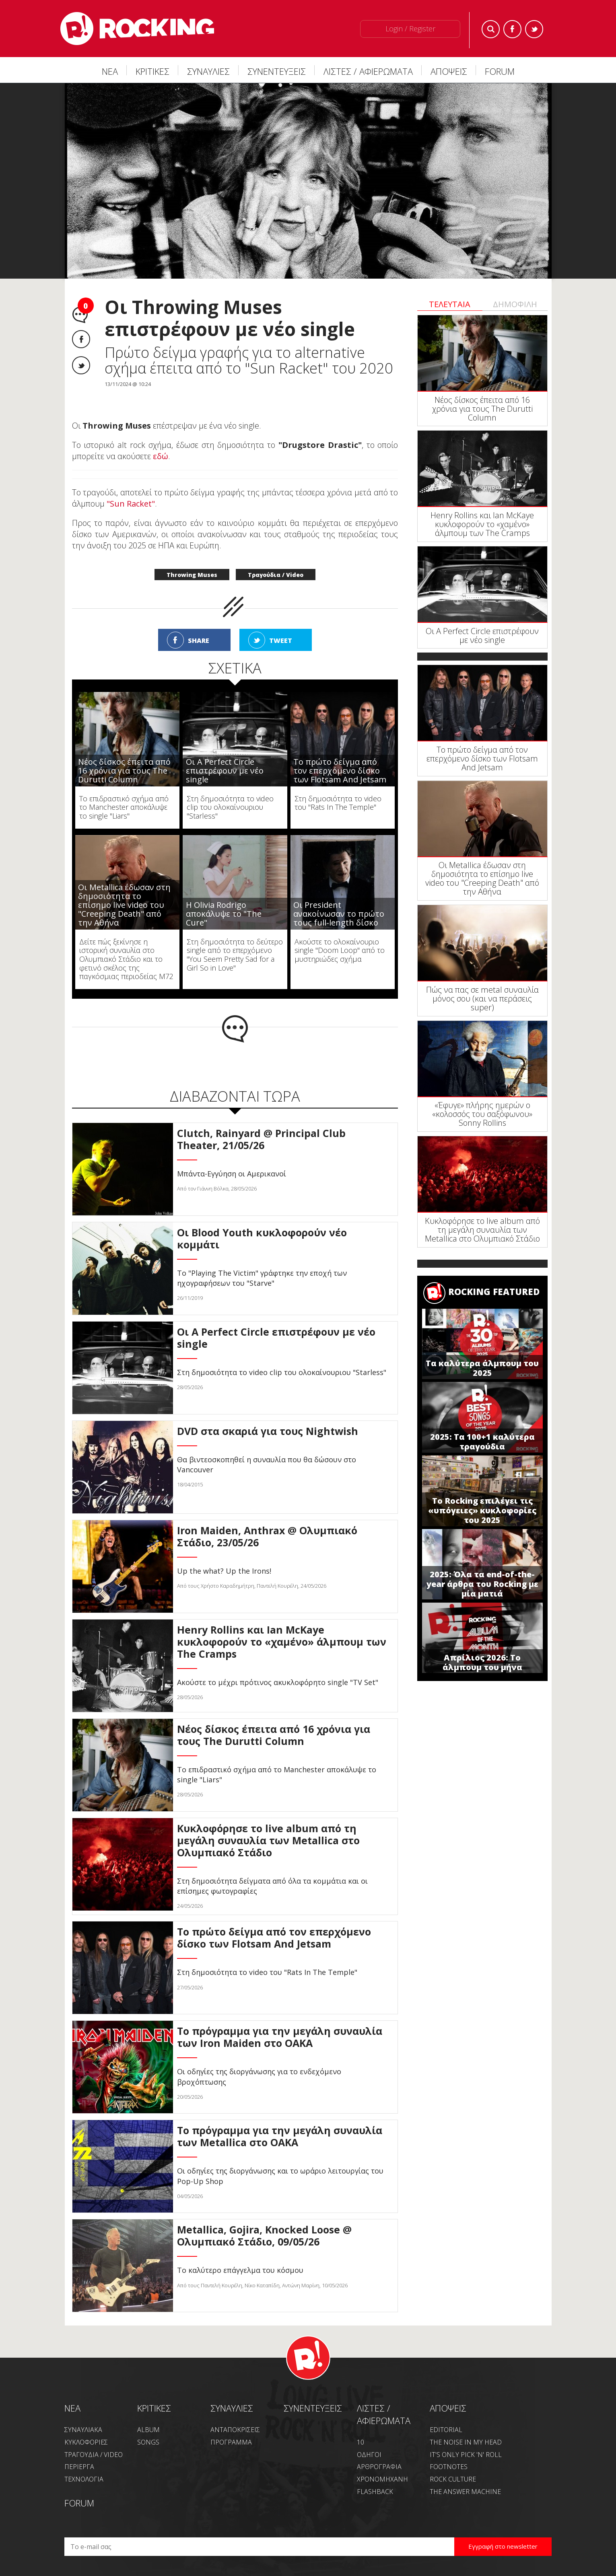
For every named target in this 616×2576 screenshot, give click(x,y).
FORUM (500, 71)
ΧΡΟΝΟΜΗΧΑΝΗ (382, 2479)
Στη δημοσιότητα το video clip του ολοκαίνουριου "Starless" (230, 807)
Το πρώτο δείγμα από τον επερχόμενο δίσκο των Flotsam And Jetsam (339, 770)
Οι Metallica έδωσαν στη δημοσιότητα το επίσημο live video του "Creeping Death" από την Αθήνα (124, 905)
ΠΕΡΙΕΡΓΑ (79, 2466)
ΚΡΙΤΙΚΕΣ (152, 71)
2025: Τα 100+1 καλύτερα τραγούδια (482, 1441)
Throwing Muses (192, 575)
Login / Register (410, 28)
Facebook (512, 29)
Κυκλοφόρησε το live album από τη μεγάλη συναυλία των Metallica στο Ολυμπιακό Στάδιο (482, 1229)
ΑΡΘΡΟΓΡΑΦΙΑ (379, 2466)
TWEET (280, 640)
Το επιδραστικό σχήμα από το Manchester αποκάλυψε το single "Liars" (124, 807)
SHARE (198, 640)
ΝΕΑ (110, 71)
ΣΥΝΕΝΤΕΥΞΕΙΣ (276, 71)
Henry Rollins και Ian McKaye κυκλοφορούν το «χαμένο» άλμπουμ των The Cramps (482, 524)
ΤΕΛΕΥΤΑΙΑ (449, 304)
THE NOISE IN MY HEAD (466, 2442)
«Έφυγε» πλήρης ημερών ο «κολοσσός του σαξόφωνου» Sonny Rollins (482, 1114)
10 (360, 2442)
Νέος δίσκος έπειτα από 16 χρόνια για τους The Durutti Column (124, 770)
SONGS (148, 2442)
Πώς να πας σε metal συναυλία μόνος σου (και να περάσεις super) (482, 998)
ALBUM (148, 2429)
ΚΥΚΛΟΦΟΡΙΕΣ (86, 2442)
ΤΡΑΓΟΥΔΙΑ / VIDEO (93, 2454)
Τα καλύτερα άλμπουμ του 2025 (482, 1368)
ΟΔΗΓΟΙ (369, 2454)
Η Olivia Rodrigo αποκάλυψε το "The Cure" (224, 913)
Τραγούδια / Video (275, 575)
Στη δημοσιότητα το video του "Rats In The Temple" (338, 803)
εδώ (160, 456)
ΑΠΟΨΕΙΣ (449, 71)
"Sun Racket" (131, 503)
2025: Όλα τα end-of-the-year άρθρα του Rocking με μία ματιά (482, 1584)
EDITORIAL (446, 2429)
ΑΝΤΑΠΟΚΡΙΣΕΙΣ (235, 2429)
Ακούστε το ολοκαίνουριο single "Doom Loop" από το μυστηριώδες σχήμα (340, 950)
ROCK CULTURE (453, 2479)
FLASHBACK (375, 2491)
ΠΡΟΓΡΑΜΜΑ (231, 2442)
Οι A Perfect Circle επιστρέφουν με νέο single (225, 770)
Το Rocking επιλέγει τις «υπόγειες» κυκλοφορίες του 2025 (482, 1510)
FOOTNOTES (449, 2466)
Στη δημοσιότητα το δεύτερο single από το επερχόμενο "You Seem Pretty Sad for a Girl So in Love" (235, 955)
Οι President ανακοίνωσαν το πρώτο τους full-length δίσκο (338, 913)
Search (491, 29)
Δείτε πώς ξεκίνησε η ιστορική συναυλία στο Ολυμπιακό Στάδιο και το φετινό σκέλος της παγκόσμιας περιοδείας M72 (126, 959)
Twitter (534, 29)
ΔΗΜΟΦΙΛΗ (515, 304)
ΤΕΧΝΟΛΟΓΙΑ (83, 2479)
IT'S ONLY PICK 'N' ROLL (466, 2454)
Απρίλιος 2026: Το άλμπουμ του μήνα (482, 1662)
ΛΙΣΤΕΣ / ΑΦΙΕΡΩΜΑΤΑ (368, 71)
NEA (72, 2408)
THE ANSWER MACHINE (465, 2491)
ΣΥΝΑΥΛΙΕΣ (208, 71)
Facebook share (81, 339)
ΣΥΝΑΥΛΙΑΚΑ (83, 2429)
